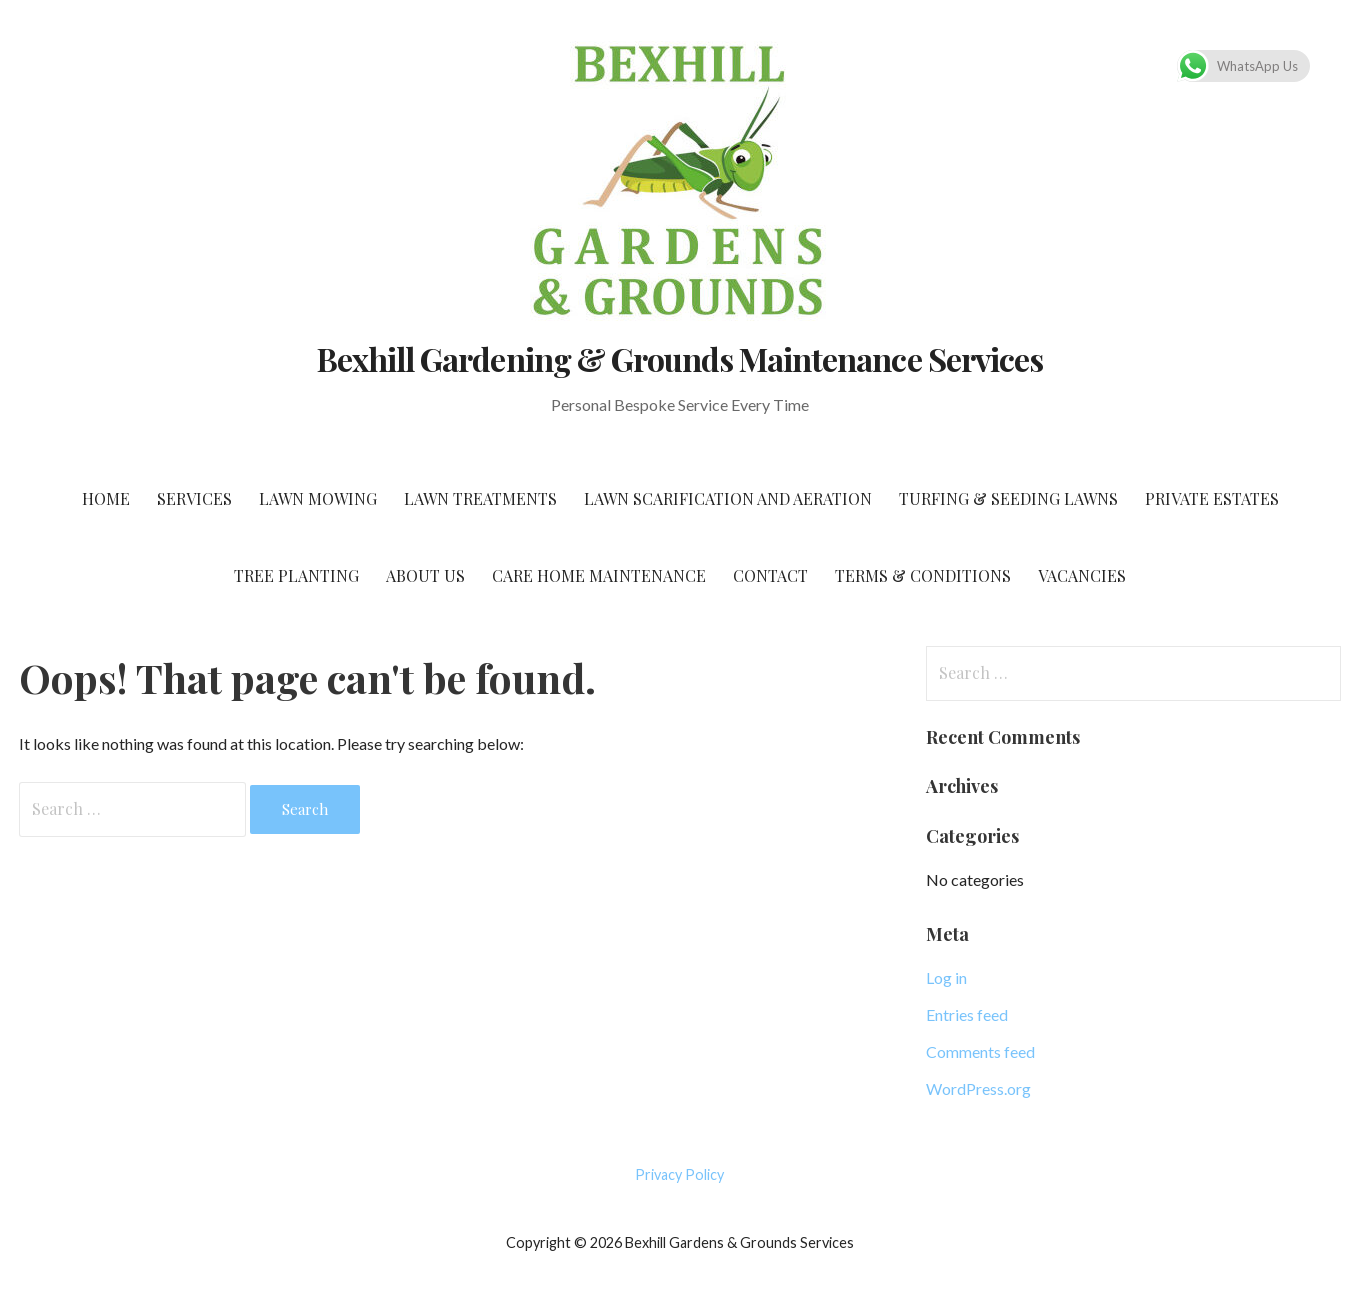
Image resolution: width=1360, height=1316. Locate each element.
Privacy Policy (679, 1174)
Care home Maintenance (599, 575)
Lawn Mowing (318, 498)
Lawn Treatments (480, 498)
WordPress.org (978, 1088)
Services (194, 498)
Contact (770, 575)
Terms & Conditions (923, 575)
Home (106, 498)
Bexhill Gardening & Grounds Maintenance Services (680, 358)
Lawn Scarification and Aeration (728, 498)
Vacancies (1082, 575)
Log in (946, 977)
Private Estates (1212, 498)
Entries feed (967, 1014)
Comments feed (980, 1051)
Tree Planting (296, 575)
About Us (425, 575)
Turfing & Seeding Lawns (1008, 498)
